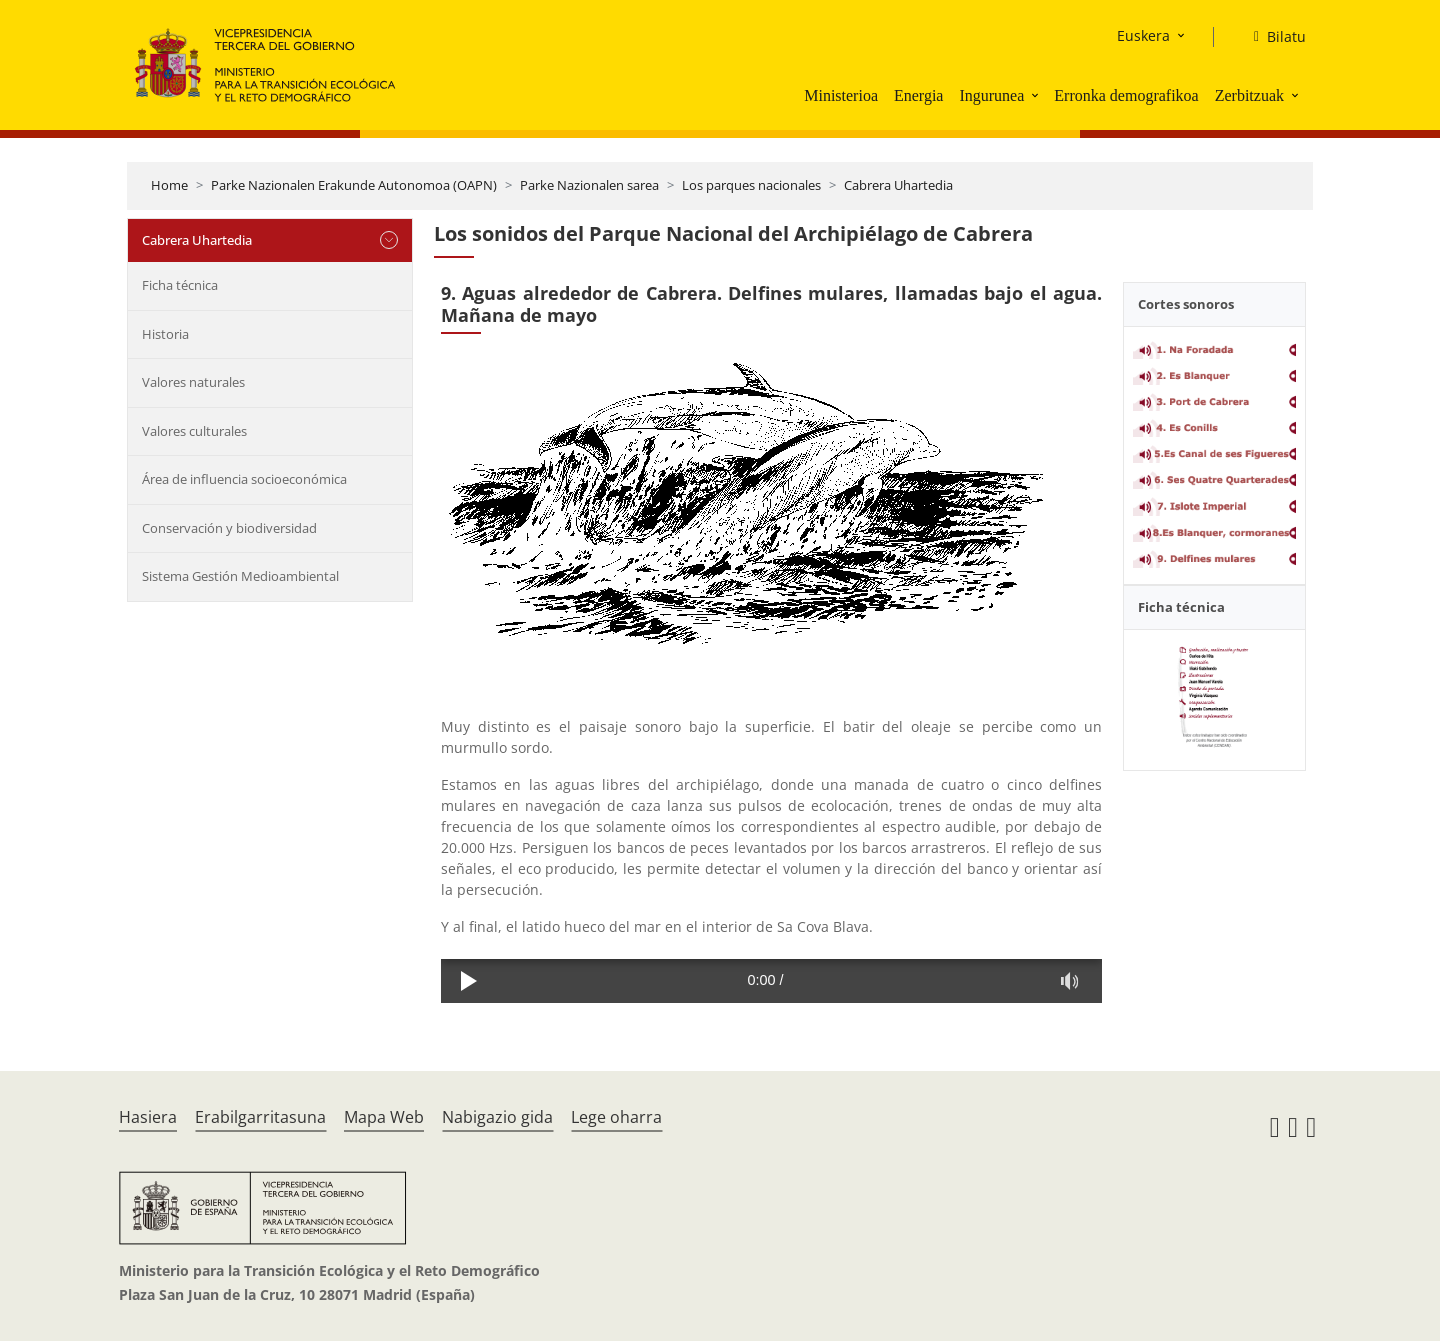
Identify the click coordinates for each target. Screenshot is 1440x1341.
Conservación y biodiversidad (229, 528)
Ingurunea (991, 95)
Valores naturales (193, 382)
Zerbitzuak (1249, 95)
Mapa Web (384, 1117)
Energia (918, 95)
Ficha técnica (180, 285)
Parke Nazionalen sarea (589, 185)
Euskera (1143, 35)
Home (169, 185)
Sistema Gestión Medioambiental (240, 576)
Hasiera (148, 1117)
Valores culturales (194, 431)
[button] (1037, 95)
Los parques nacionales (751, 185)
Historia (165, 334)
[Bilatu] (1272, 37)
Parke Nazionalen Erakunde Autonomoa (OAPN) (354, 185)
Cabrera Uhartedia (898, 185)
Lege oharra (616, 1117)
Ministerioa (841, 95)
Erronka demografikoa (1126, 95)
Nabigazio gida (497, 1117)
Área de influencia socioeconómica (244, 479)
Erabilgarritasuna (260, 1117)
